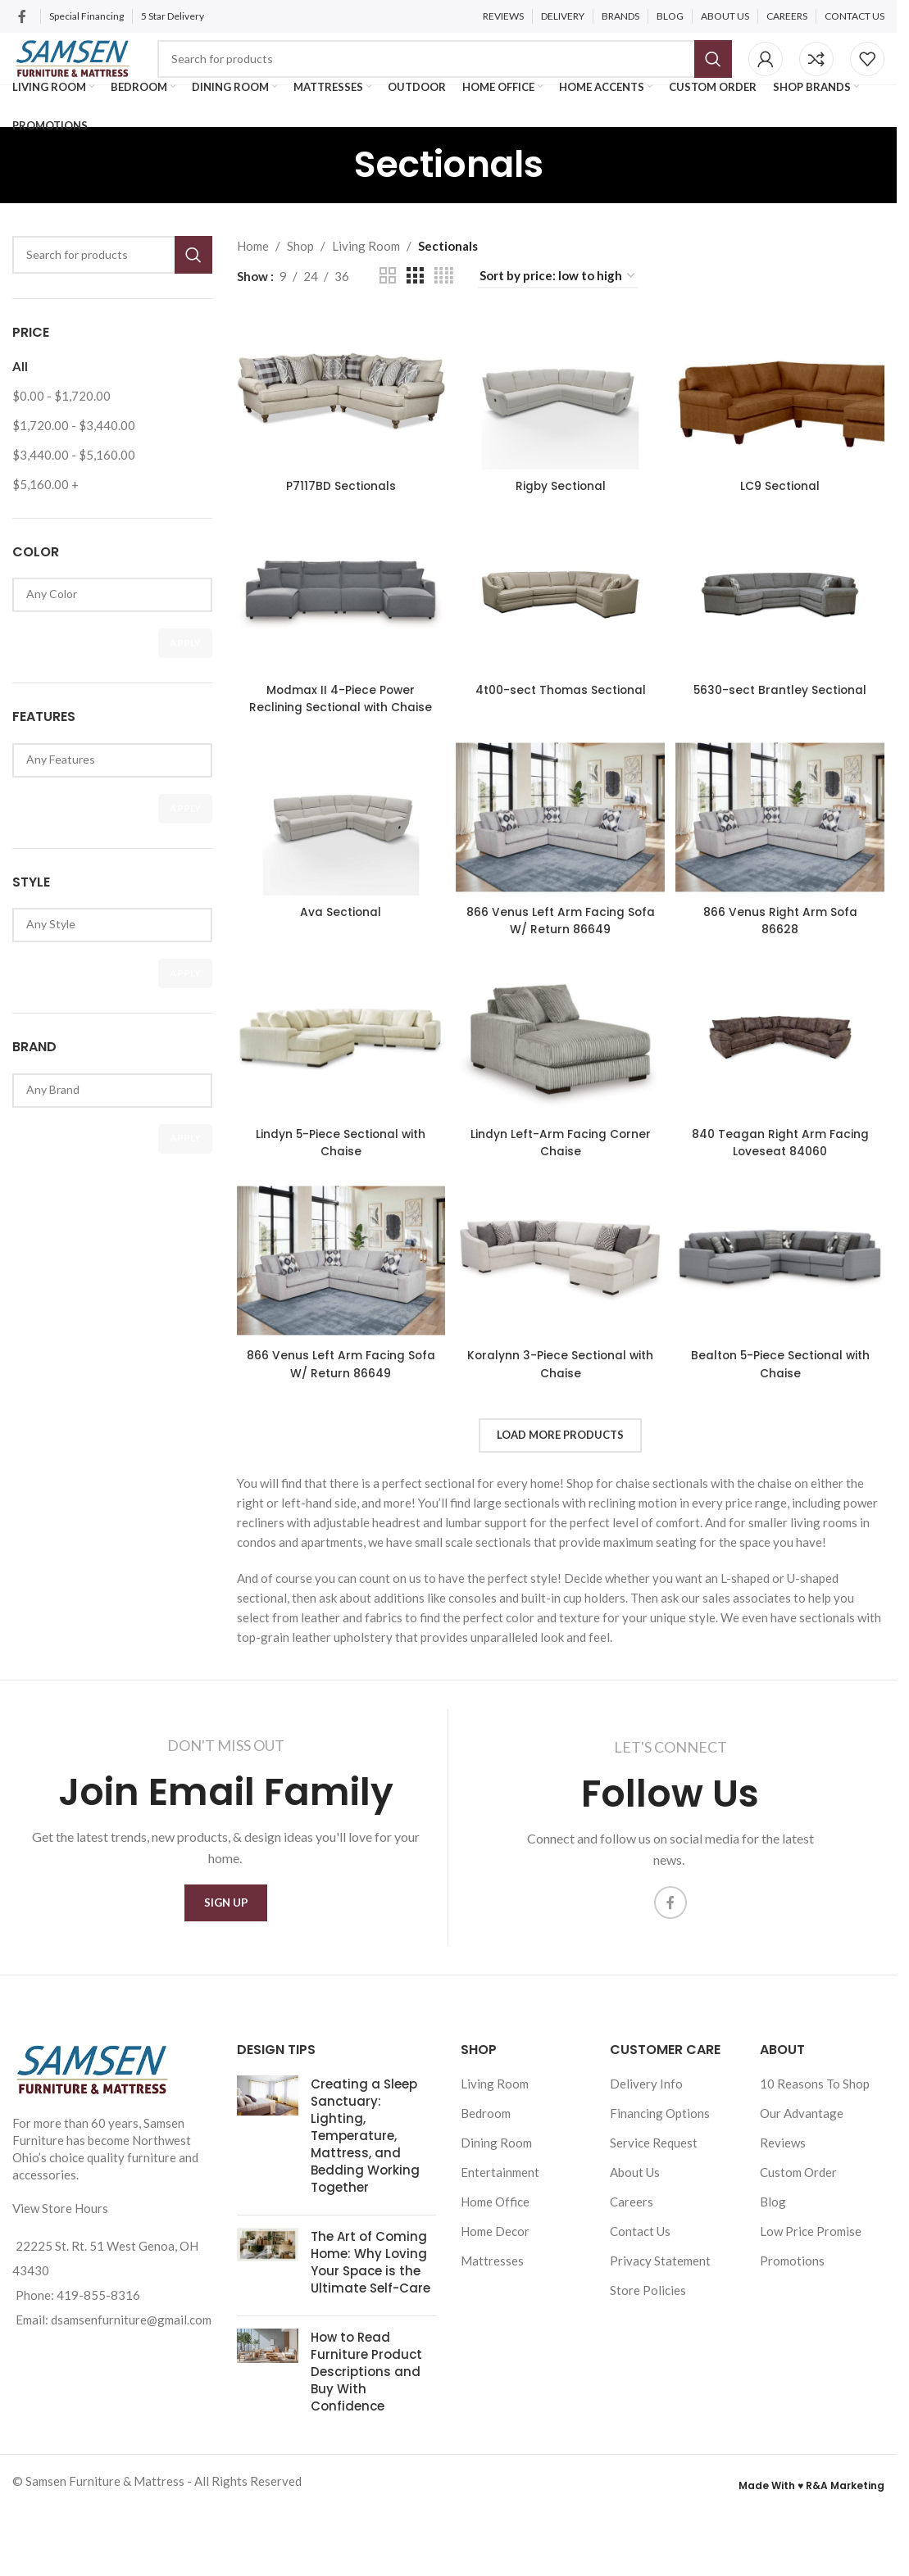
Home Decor (495, 2314)
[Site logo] (114, 72)
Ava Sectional (336, 973)
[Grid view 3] (415, 313)
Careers (631, 2285)
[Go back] (333, 202)
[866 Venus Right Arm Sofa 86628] (785, 882)
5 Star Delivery (173, 16)
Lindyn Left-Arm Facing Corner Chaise (560, 1209)
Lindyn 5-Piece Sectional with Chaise (336, 1209)
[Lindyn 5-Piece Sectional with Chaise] (337, 1111)
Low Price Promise (810, 2314)
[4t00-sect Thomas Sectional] (561, 636)
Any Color (106, 632)
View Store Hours (60, 2291)
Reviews (783, 2226)
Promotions (792, 2344)
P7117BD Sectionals (336, 515)
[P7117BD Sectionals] (337, 426)
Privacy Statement (660, 2344)
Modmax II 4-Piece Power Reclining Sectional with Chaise (336, 744)
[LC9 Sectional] (785, 426)
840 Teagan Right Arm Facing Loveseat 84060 (785, 1209)
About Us (635, 2255)
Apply (185, 680)
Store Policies (648, 2373)
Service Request (654, 2226)
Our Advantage (801, 2196)
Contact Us (640, 2314)
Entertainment (500, 2255)
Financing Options (660, 2196)
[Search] (486, 74)
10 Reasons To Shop (815, 2167)
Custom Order (798, 2255)
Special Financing (86, 16)
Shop (300, 283)
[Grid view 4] (443, 313)
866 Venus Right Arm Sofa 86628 (785, 981)
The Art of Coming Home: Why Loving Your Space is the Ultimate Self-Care (370, 2345)
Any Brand (106, 1127)
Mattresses (492, 2344)
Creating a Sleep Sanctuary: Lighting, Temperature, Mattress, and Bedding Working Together (365, 2219)
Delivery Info (646, 2167)
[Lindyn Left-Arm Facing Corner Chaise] (561, 1111)
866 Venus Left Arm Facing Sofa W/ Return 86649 (560, 981)
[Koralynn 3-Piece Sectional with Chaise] (561, 1338)
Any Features (106, 797)
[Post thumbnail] (267, 2222)
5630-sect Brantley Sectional (784, 736)
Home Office (495, 2285)
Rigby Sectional (560, 515)
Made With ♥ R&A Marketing (811, 2569)
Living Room (366, 283)
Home (253, 283)
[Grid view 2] (388, 313)
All (20, 404)
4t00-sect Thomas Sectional (560, 736)
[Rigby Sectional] (561, 426)
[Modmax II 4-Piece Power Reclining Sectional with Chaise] (337, 636)
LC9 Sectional (784, 515)
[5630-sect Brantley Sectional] (785, 636)
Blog (773, 2285)
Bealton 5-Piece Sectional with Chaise (784, 1438)
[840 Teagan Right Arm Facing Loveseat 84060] (785, 1111)
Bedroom (486, 2196)
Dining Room (496, 2226)
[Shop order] (558, 314)
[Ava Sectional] (337, 882)
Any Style (106, 961)
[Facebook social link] (22, 16)
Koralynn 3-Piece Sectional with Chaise (560, 1438)
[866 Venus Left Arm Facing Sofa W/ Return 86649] (561, 882)
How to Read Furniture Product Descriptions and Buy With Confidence (366, 2455)
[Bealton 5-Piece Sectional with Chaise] (785, 1338)
